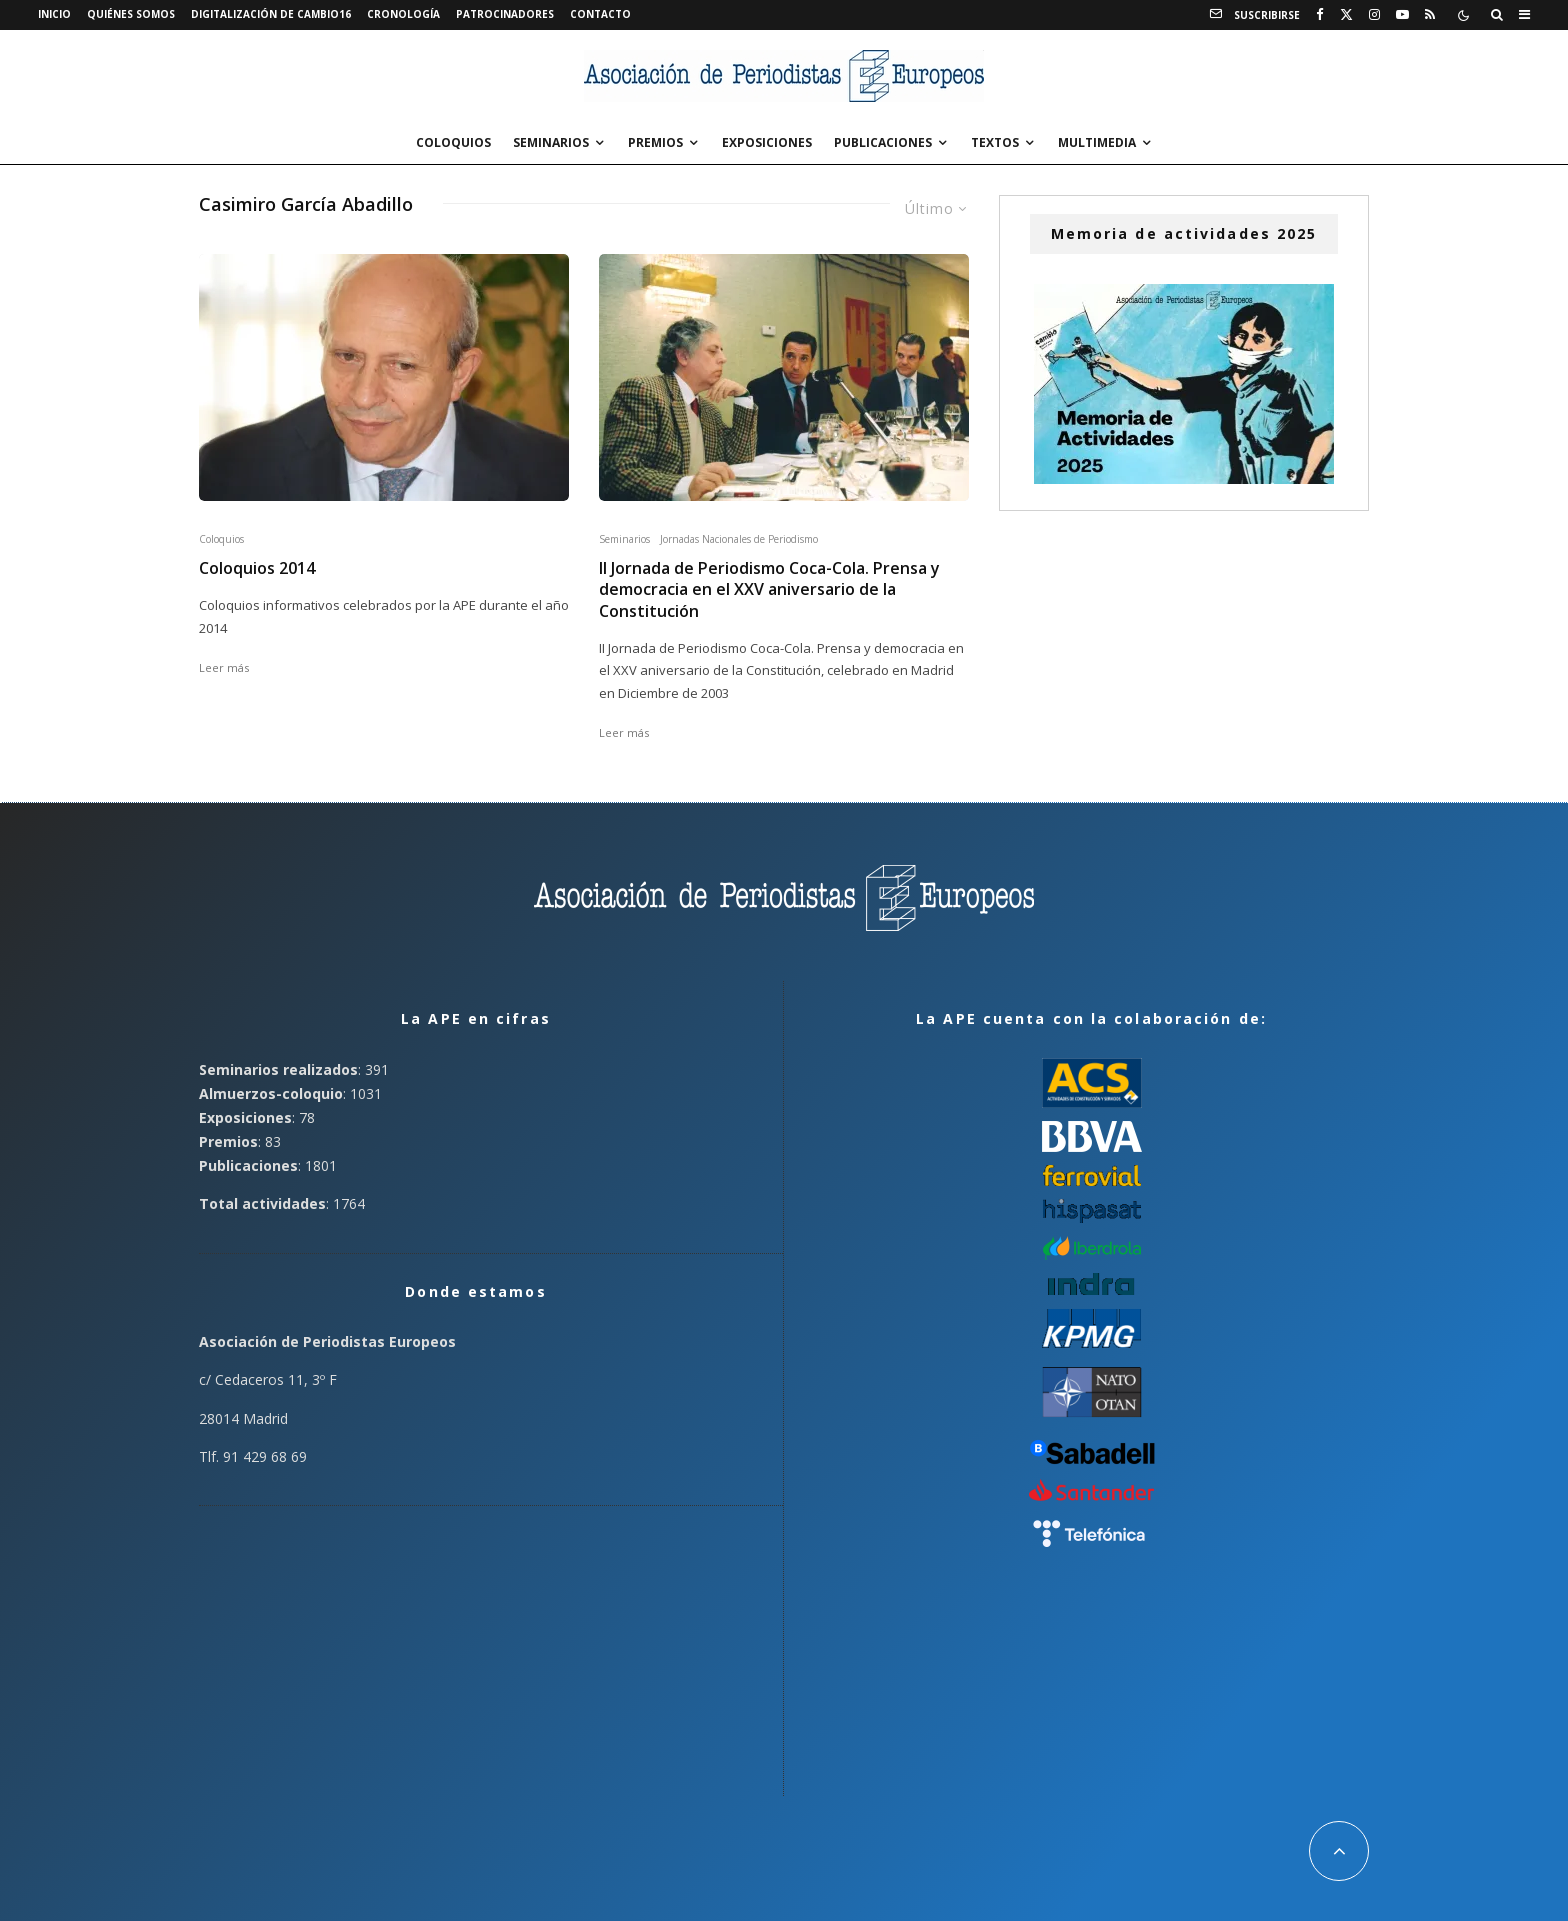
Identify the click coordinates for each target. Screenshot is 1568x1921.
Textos (995, 142)
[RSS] (1430, 15)
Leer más (224, 667)
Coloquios (453, 142)
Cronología (403, 14)
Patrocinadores (505, 14)
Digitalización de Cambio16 (271, 14)
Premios (655, 142)
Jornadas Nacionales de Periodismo (739, 539)
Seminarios (551, 142)
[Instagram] (1374, 15)
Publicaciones (883, 142)
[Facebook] (1320, 15)
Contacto (600, 14)
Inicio (54, 14)
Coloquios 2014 (257, 568)
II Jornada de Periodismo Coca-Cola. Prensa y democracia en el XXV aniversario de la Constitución (769, 590)
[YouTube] (1402, 15)
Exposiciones (767, 142)
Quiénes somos (131, 14)
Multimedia (1097, 142)
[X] (1346, 15)
